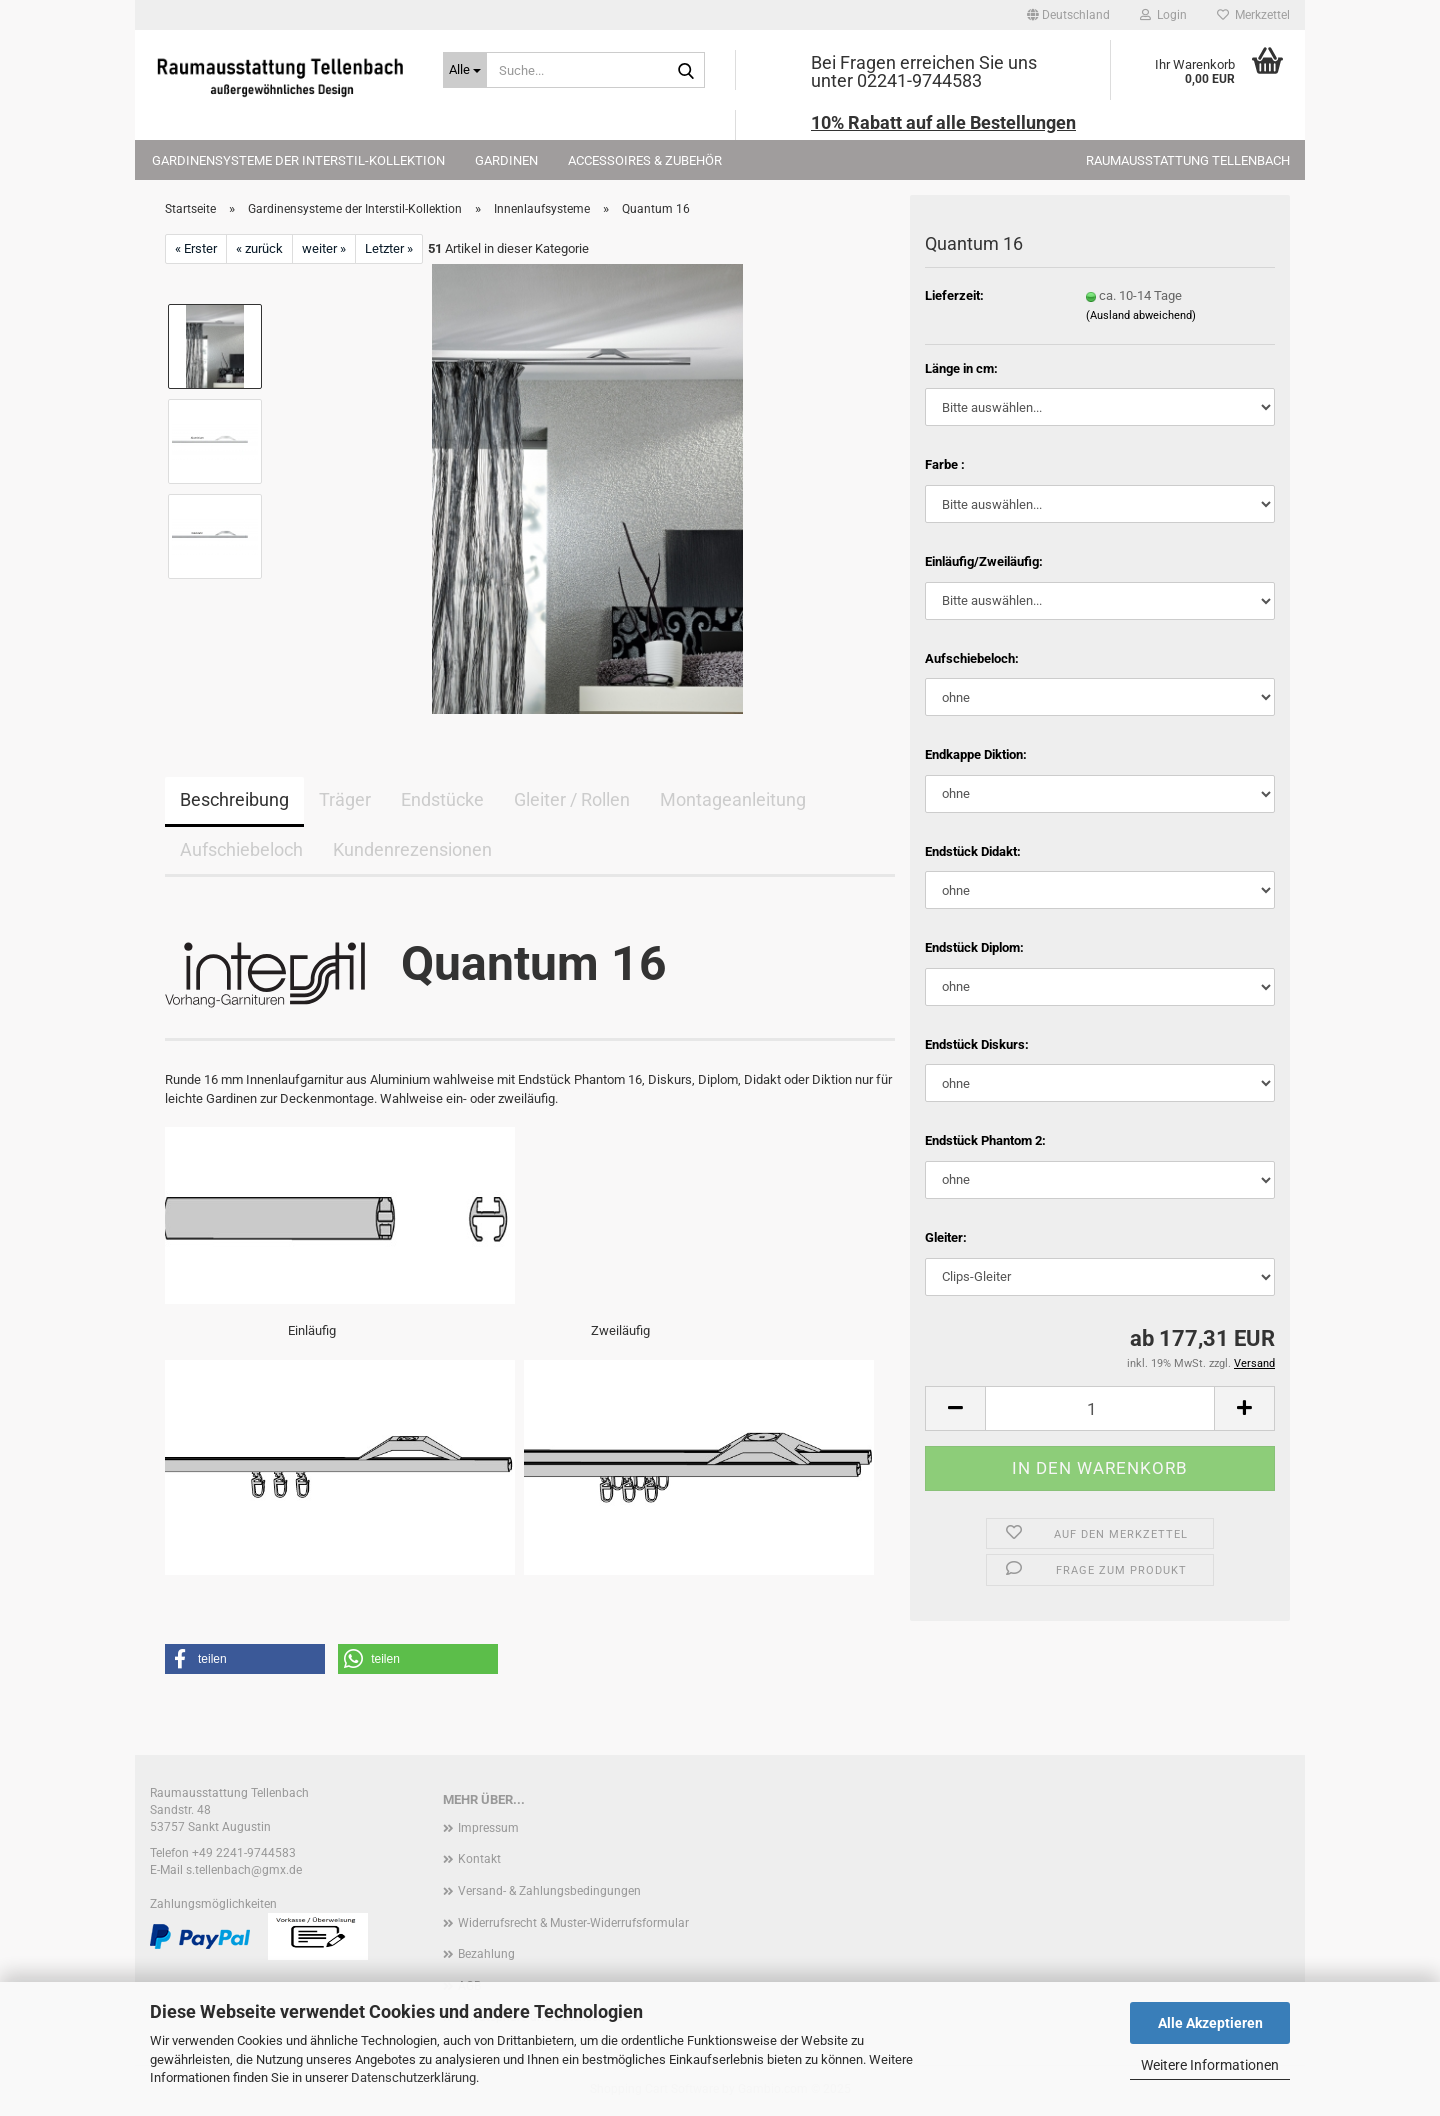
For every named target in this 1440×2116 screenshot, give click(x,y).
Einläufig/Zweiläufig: (984, 561)
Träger (345, 799)
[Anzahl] (1100, 1408)
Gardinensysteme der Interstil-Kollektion (298, 160)
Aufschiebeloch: (972, 658)
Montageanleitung (733, 799)
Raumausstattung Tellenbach (1188, 160)
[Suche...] (465, 70)
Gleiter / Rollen (572, 799)
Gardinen (506, 160)
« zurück (259, 248)
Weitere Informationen (1210, 2065)
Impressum (488, 1828)
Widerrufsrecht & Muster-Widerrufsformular (573, 1923)
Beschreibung (234, 799)
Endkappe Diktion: (976, 754)
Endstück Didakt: (973, 851)
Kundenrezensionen (412, 849)
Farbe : (945, 464)
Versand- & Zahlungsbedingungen (549, 1891)
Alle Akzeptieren (1210, 2023)
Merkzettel (1253, 15)
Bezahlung (486, 1954)
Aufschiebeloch (241, 849)
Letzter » (389, 248)
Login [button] (1163, 15)
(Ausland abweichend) (1141, 315)
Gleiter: (946, 1237)
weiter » (324, 248)
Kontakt (479, 1859)
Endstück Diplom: (974, 947)
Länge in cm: (961, 368)
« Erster (196, 248)
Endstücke (442, 799)
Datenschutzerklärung (413, 2077)
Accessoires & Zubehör (645, 160)
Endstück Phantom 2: (985, 1140)
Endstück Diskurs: (977, 1044)
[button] (1068, 15)
